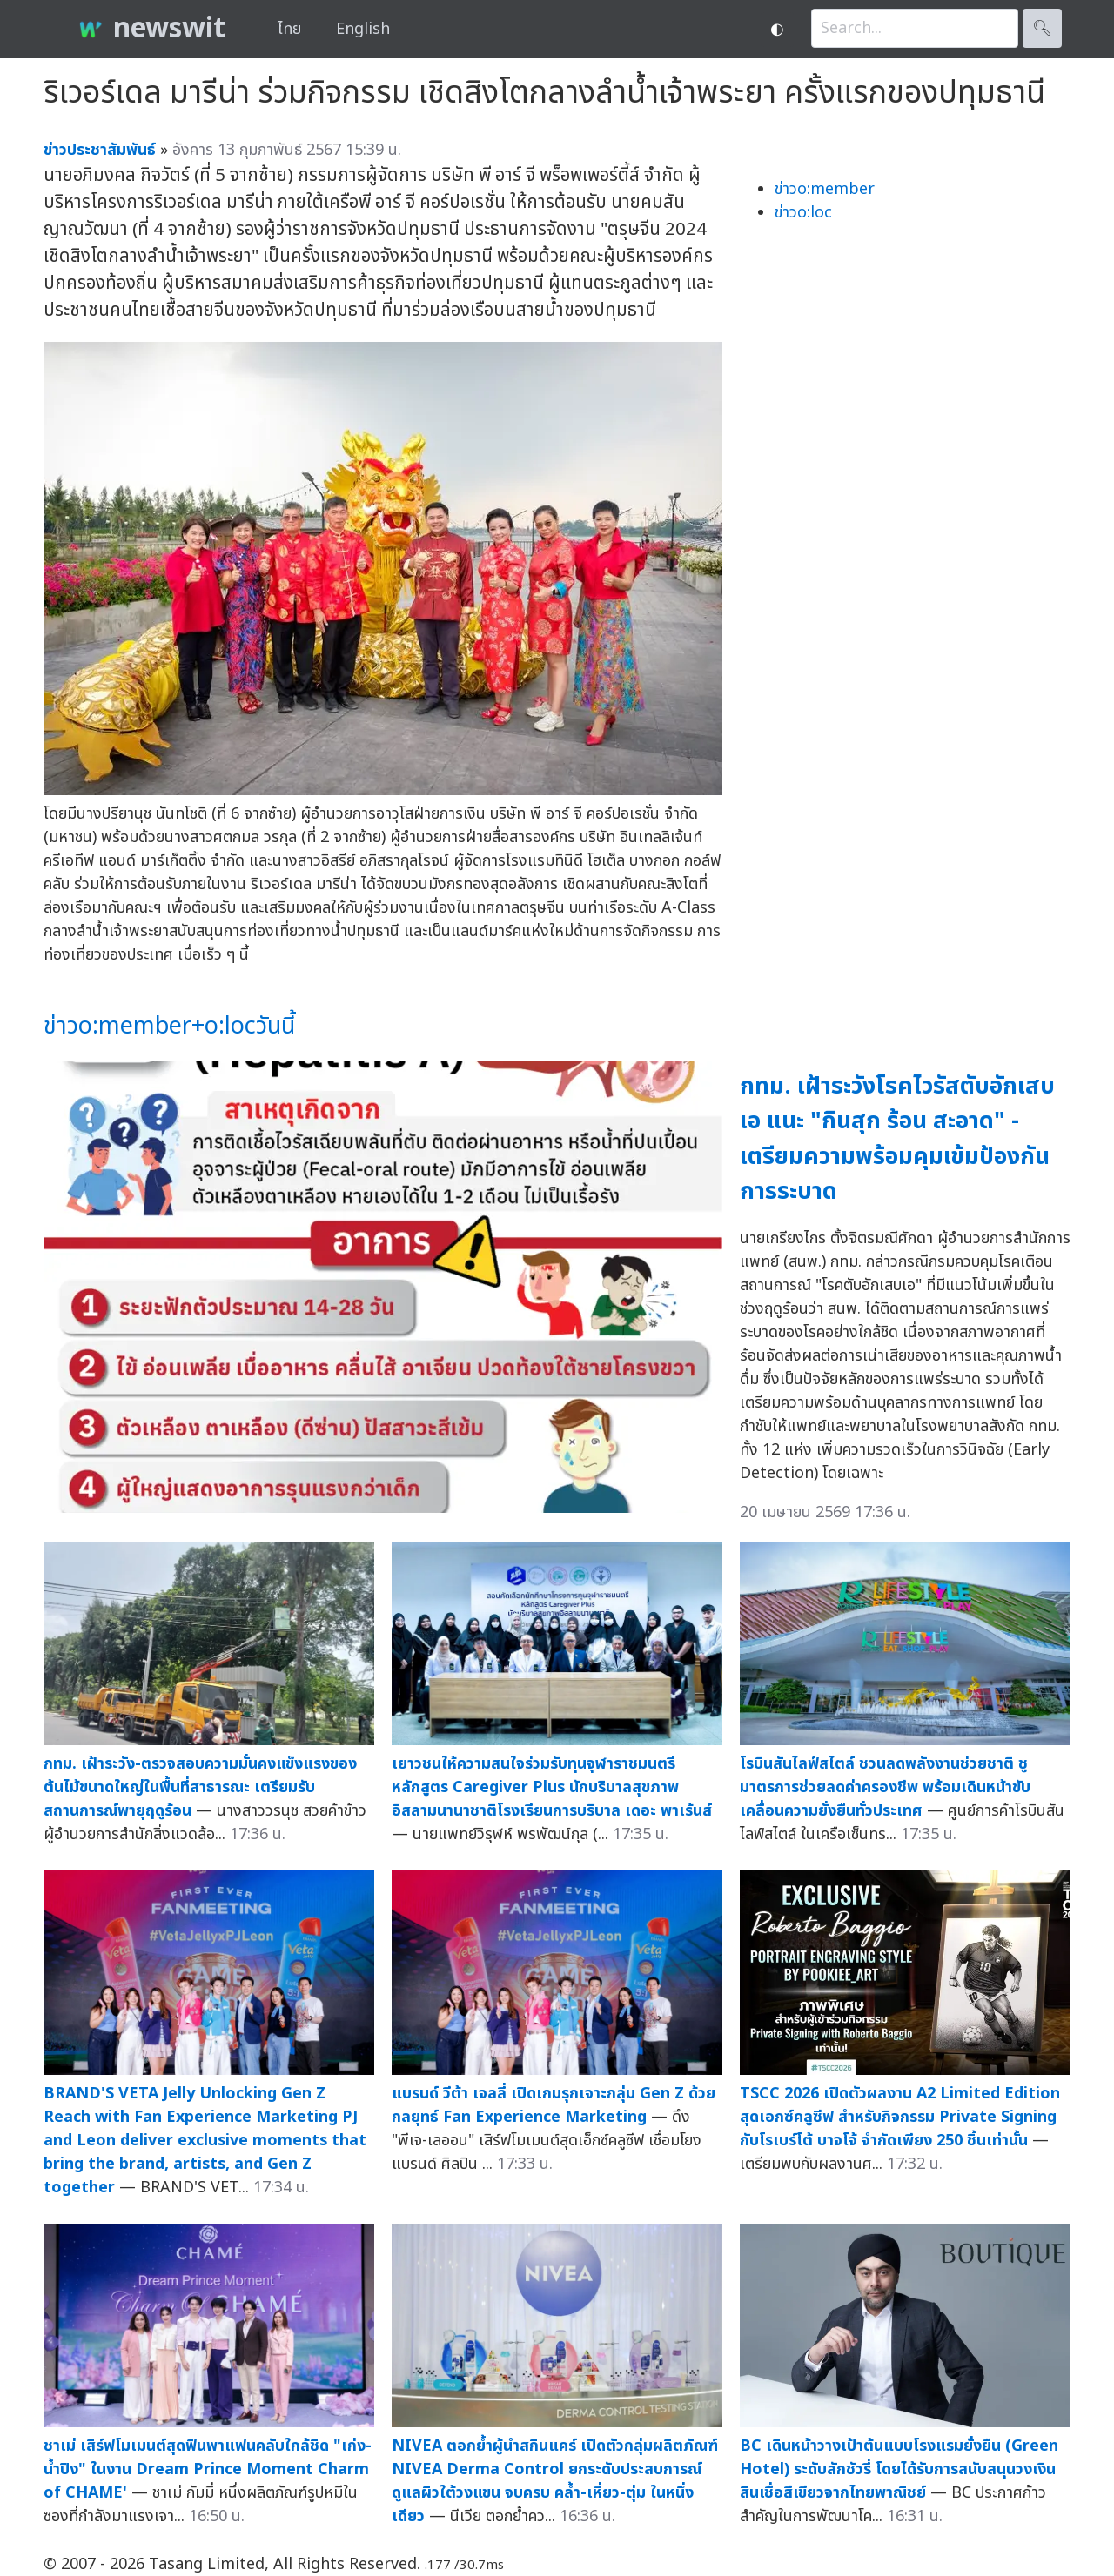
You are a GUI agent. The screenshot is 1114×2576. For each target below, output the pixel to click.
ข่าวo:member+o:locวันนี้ (169, 1026)
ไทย (289, 29)
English (363, 29)
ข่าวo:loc (803, 212)
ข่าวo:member (825, 189)
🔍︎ (1042, 28)
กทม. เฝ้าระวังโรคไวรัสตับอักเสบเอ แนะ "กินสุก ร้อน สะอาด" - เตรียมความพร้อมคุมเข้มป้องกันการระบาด (897, 1139)
